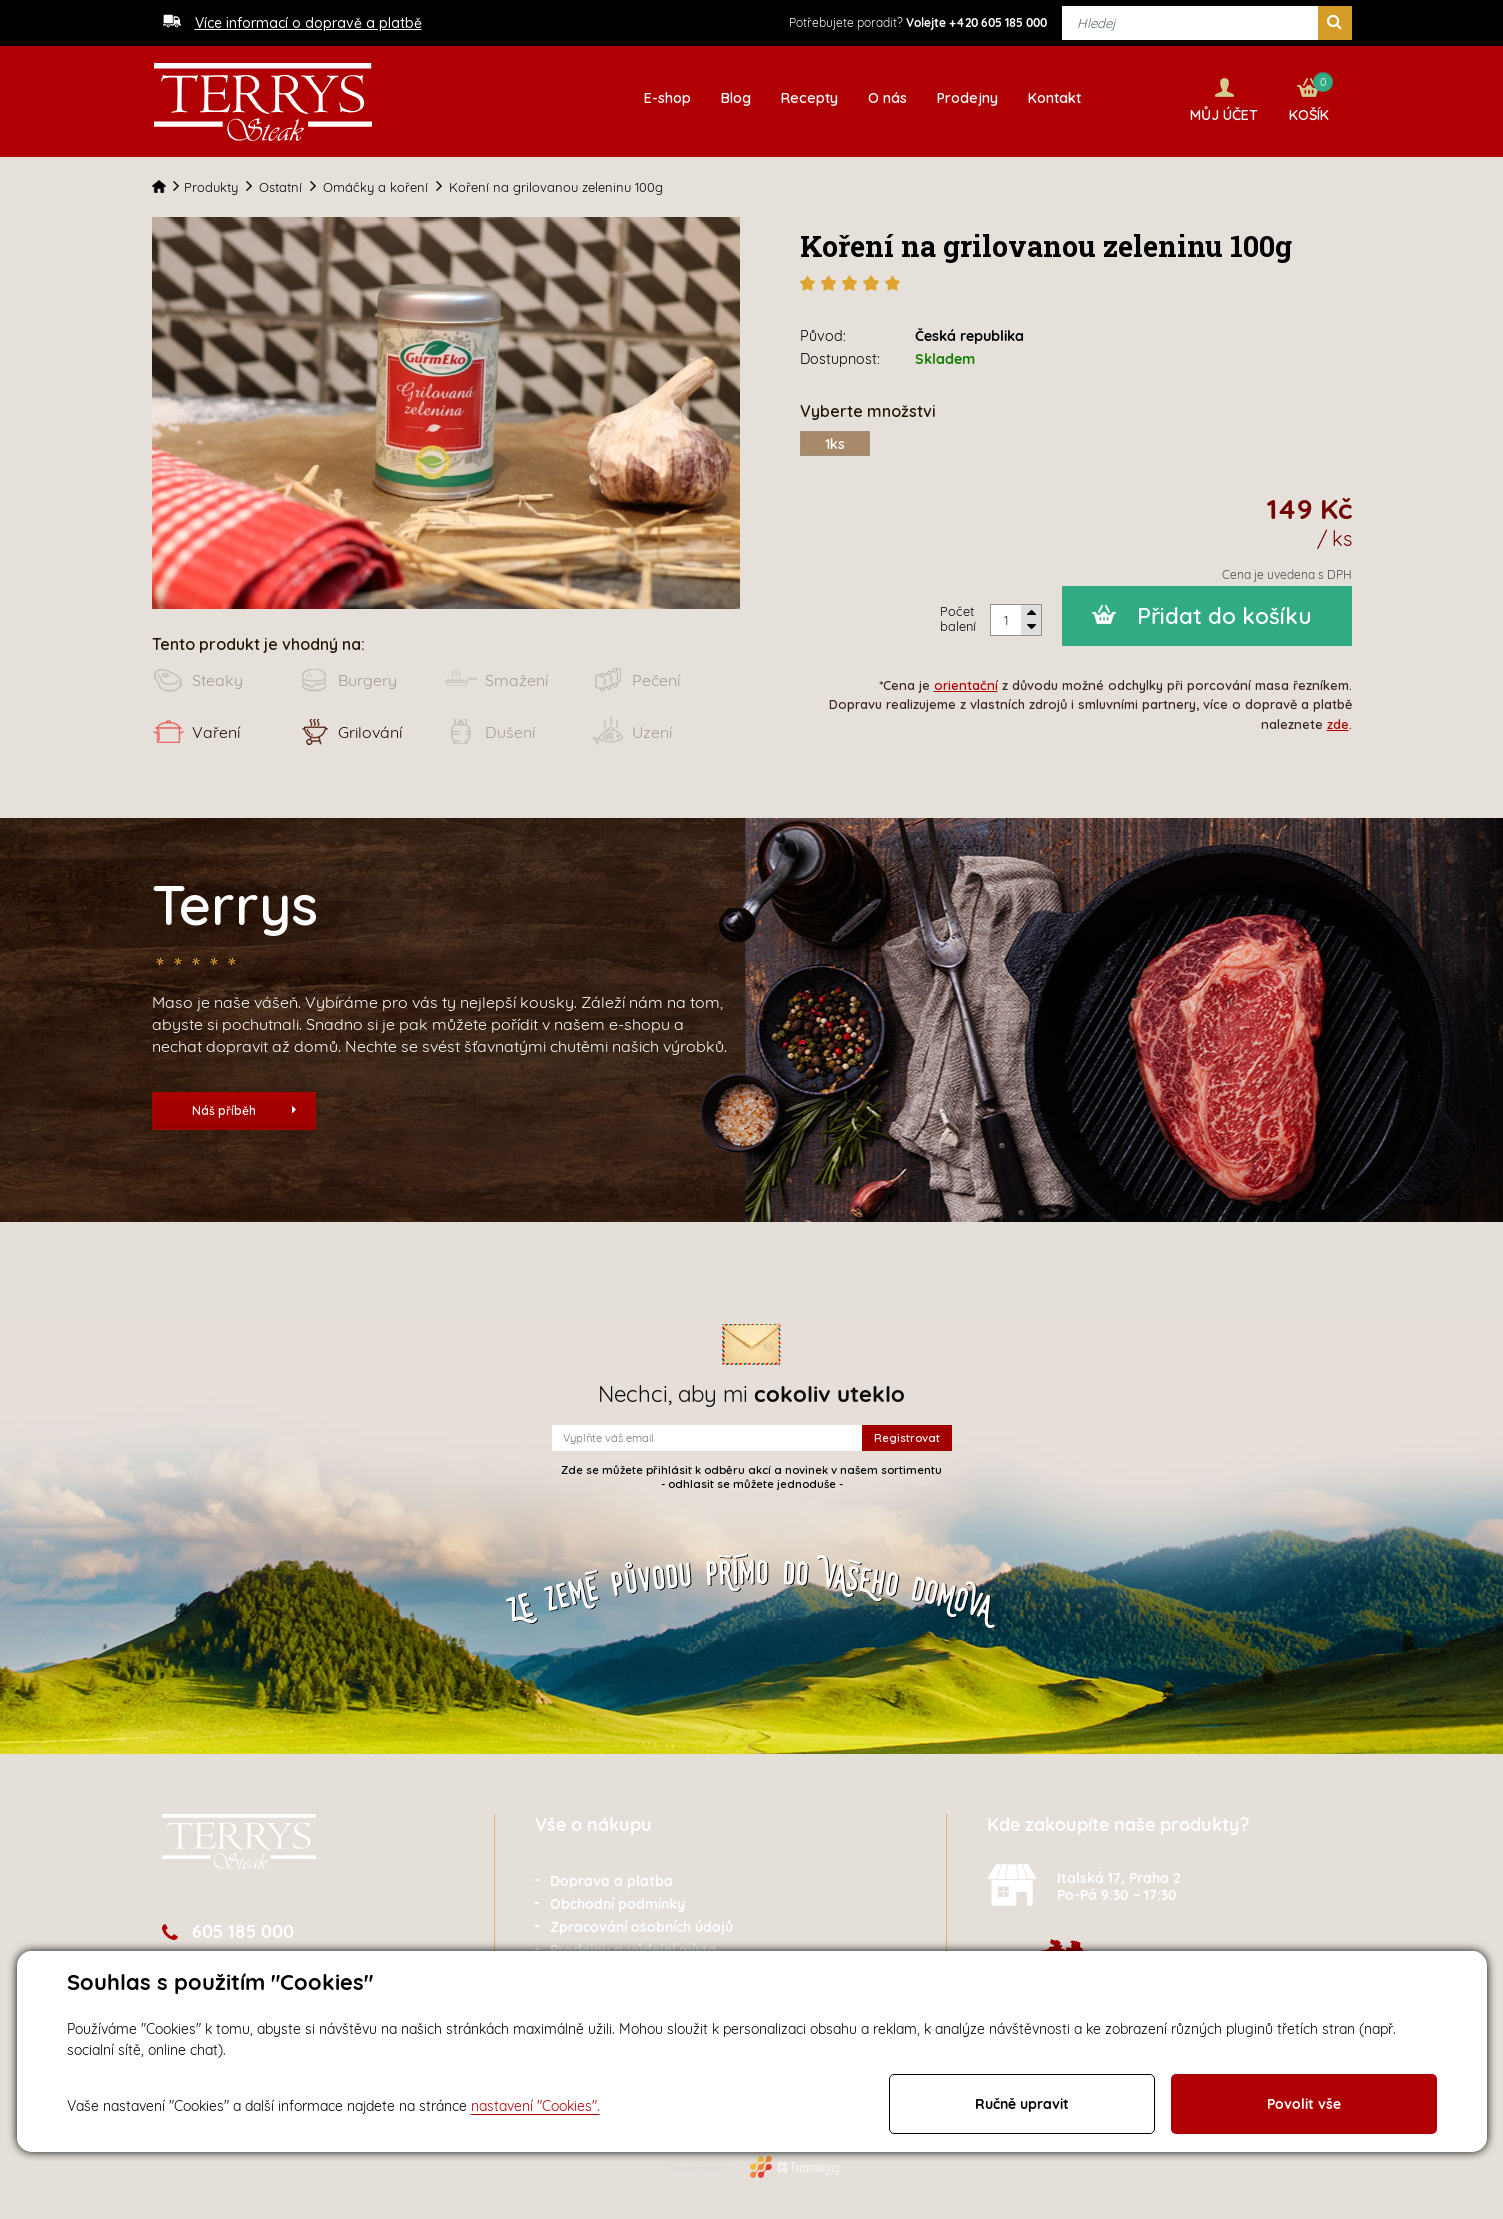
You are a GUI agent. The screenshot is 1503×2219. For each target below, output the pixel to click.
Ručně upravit (1022, 2104)
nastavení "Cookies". (535, 2106)
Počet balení (958, 616)
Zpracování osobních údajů (641, 1924)
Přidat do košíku (1224, 613)
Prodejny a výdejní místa (633, 1947)
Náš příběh (244, 1107)
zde (1338, 720)
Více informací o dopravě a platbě (308, 23)
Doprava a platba (611, 1878)
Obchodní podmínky (617, 1901)
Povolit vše (1304, 2104)
